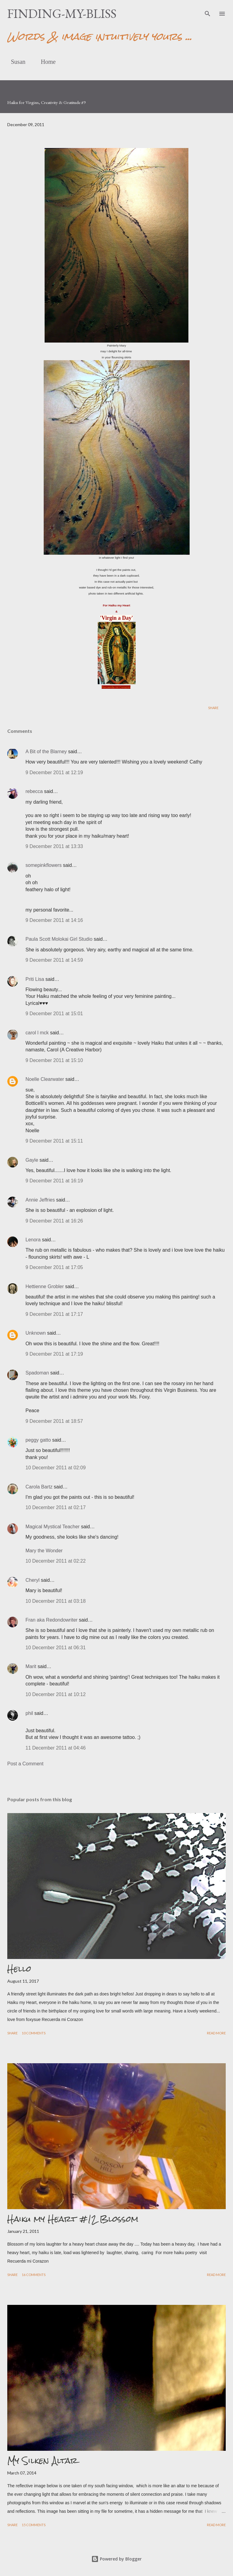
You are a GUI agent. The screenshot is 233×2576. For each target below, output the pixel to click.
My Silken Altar (42, 2460)
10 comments (34, 2033)
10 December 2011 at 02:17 (55, 1507)
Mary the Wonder (43, 1550)
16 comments (34, 2275)
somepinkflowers (43, 865)
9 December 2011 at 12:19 (54, 772)
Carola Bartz (38, 1486)
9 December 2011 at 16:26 (54, 1220)
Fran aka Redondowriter (51, 1620)
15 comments (34, 2525)
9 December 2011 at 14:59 (54, 960)
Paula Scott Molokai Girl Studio (59, 939)
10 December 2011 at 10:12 (55, 1694)
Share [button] (213, 708)
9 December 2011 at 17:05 (54, 1267)
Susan (14, 61)
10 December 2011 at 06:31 (55, 1647)
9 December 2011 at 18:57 (54, 1421)
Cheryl (32, 1580)
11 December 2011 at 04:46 (55, 1747)
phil (29, 1713)
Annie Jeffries (40, 1199)
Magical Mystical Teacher (52, 1526)
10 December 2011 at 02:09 (55, 1467)
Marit (30, 1666)
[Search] (207, 11)
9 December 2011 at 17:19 (54, 1354)
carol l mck (37, 1032)
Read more (216, 2033)
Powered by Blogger (116, 2559)
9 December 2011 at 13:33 (54, 846)
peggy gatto (38, 1440)
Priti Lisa (34, 979)
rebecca (34, 791)
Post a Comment (25, 1763)
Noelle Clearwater (44, 1079)
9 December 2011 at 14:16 (54, 920)
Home (44, 61)
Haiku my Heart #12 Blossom (72, 2218)
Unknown (35, 1333)
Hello (19, 1968)
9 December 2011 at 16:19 (54, 1180)
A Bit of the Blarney (46, 751)
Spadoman (37, 1372)
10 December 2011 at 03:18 (55, 1601)
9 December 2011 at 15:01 (54, 1013)
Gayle (31, 1160)
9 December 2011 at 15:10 (54, 1060)
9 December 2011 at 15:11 (54, 1140)
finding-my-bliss (61, 13)
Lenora (33, 1239)
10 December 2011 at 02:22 (55, 1561)
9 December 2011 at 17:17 (54, 1314)
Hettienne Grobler (44, 1286)
